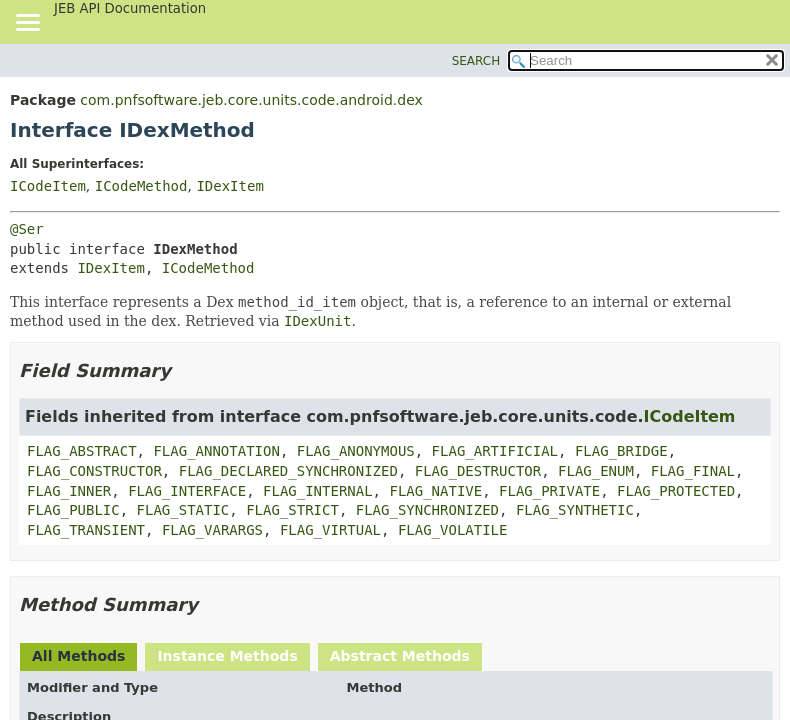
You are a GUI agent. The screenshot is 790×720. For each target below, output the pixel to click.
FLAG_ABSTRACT (82, 451)
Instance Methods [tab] (227, 656)
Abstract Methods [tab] (400, 656)
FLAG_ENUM (596, 471)
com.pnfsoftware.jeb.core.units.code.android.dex (251, 100)
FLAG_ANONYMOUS (356, 451)
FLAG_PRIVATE (549, 491)
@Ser (27, 229)
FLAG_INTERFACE (187, 491)
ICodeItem (48, 186)
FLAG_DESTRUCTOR (478, 471)
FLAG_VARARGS (212, 530)
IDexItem (229, 186)
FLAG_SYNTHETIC (575, 510)
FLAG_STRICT (292, 510)
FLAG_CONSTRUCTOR (94, 471)
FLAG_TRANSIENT (86, 530)
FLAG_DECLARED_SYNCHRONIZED (288, 471)
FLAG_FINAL (693, 471)
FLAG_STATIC (183, 510)
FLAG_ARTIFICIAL (495, 451)
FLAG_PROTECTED (676, 491)
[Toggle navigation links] (27, 24)
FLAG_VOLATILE (453, 530)
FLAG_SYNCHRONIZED (427, 510)
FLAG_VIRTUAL (330, 530)
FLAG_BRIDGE (621, 451)
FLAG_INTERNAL (318, 491)
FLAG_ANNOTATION (216, 451)
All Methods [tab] (78, 656)
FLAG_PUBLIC (73, 510)
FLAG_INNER (69, 491)
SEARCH (476, 61)
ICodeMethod (141, 186)
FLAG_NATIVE (435, 491)
